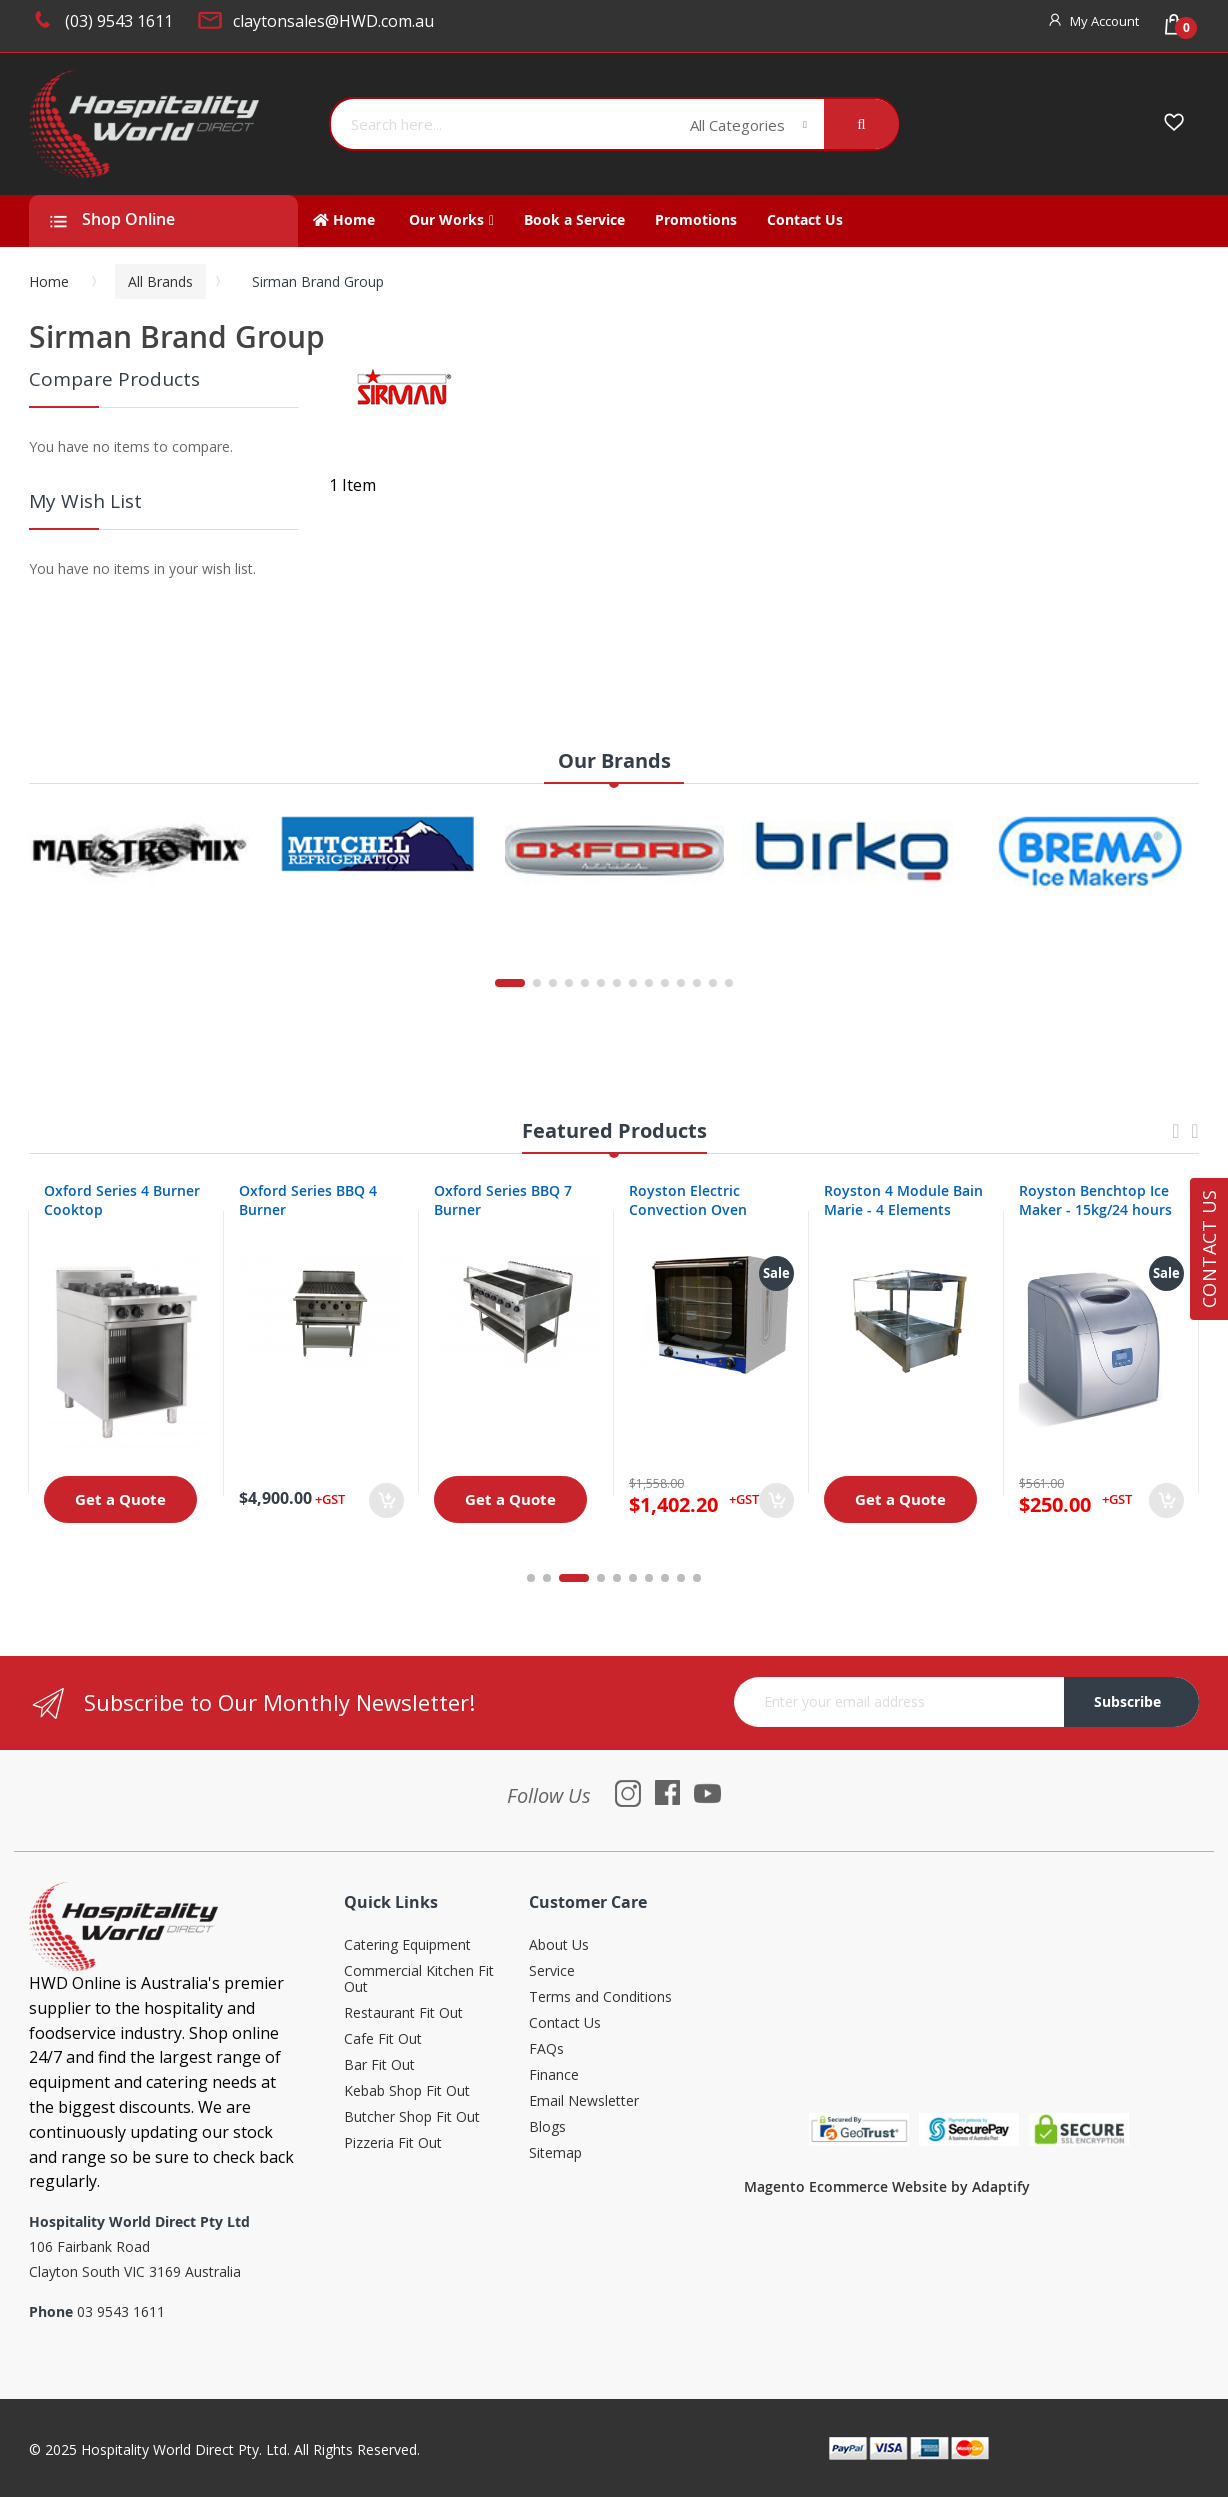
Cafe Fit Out (383, 2039)
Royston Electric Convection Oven (688, 1200)
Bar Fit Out (379, 2065)
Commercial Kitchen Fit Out (419, 1979)
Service (552, 1971)
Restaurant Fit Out (403, 2013)
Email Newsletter (584, 2101)
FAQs (546, 2049)
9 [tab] (681, 1578)
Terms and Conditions (600, 1997)
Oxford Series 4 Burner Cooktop (122, 1200)
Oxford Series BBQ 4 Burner (308, 1200)
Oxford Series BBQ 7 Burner (503, 1200)
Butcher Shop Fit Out (412, 2117)
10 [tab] (697, 1578)
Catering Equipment (407, 1945)
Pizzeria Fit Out (393, 2143)
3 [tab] (585, 1578)
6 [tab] (633, 1578)
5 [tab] (617, 1578)
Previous (1176, 1140)
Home (49, 281)
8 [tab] (665, 1578)
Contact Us (565, 2023)
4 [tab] (601, 1578)
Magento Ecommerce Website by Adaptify (887, 2186)
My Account (1104, 21)
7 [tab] (649, 1578)
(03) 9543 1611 (119, 21)
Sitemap (555, 2153)
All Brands (160, 281)
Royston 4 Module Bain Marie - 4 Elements (903, 1200)
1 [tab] (531, 1578)
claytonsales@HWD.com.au (333, 21)
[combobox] (503, 124)
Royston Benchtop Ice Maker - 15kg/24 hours (1095, 1200)
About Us (559, 1945)
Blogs (547, 2127)
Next (1195, 1140)
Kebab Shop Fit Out (407, 2091)
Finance (554, 2075)
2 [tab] (558, 1578)
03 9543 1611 (121, 2311)
